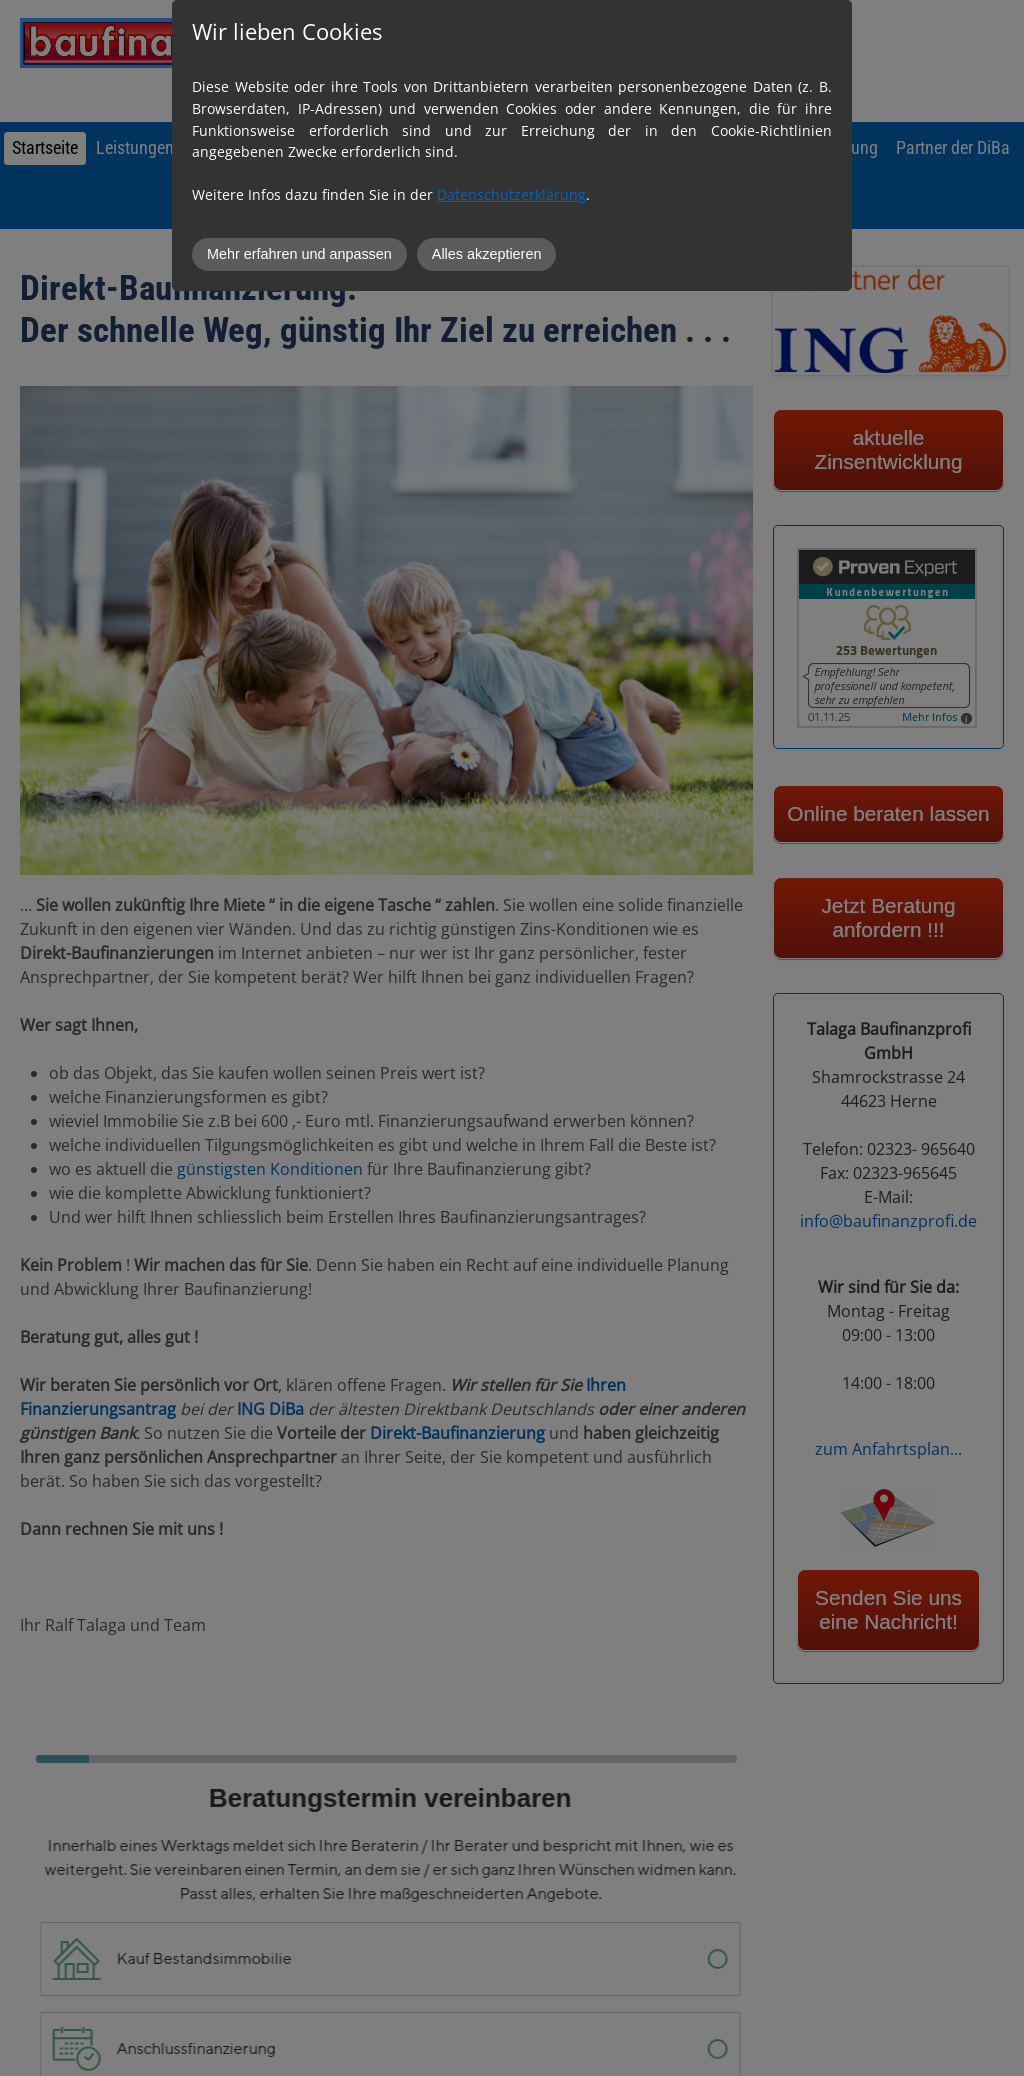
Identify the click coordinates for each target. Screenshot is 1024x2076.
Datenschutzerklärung (511, 194)
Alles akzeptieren (487, 254)
